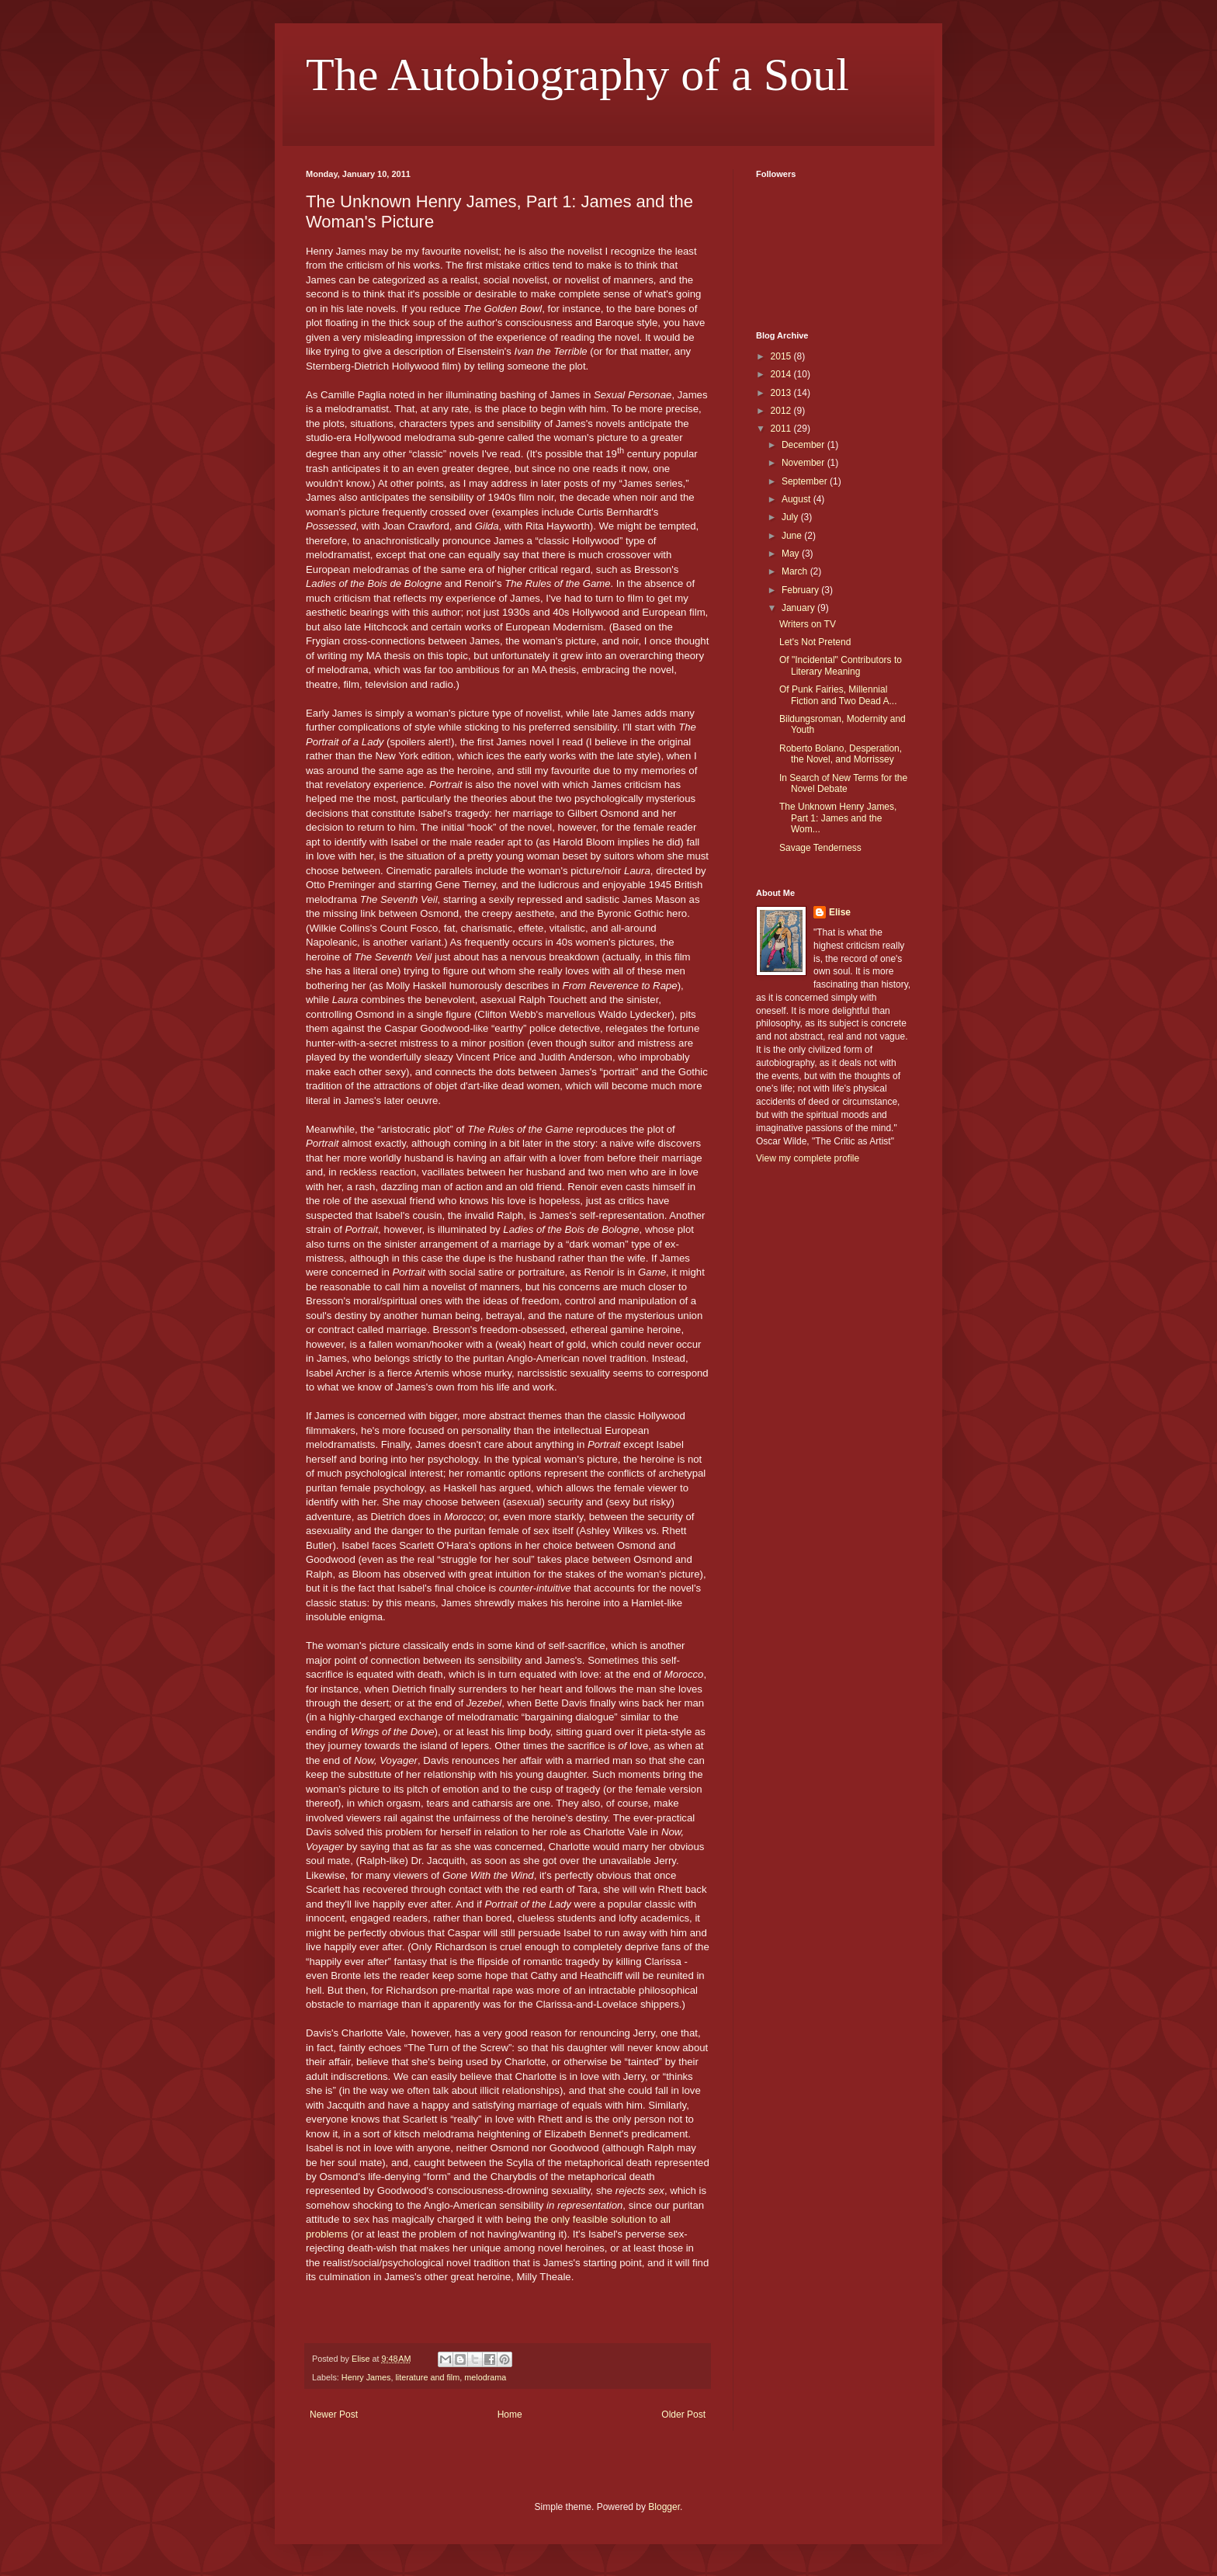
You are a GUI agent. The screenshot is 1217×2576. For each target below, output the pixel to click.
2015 (782, 356)
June (793, 535)
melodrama (485, 2377)
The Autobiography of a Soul (577, 74)
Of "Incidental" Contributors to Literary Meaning (840, 665)
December (804, 444)
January (799, 607)
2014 (782, 374)
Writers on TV (807, 624)
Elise (840, 912)
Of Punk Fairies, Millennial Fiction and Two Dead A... (838, 695)
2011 (782, 428)
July (791, 517)
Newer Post (334, 2414)
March (796, 571)
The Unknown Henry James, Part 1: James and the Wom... (837, 818)
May (792, 553)
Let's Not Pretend (815, 642)
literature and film (427, 2377)
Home (510, 2414)
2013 (782, 392)
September (806, 481)
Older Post (683, 2414)
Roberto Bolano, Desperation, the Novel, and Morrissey (840, 754)
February (801, 590)
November (804, 462)
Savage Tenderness (820, 847)
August (797, 499)
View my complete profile (807, 1158)
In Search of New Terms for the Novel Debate (843, 783)
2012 (782, 410)
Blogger (664, 2506)
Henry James (366, 2377)
